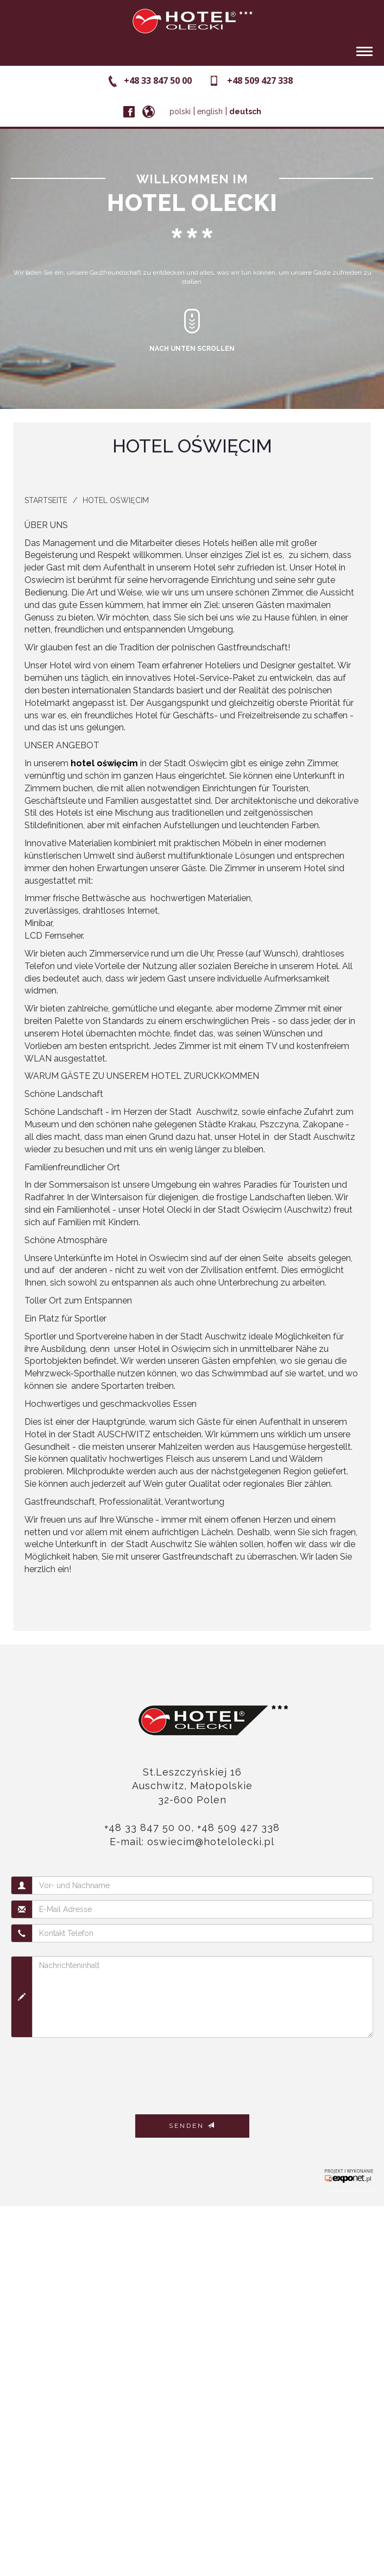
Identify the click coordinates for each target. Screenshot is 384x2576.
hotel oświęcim (104, 763)
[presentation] (93, 2072)
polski (180, 111)
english (210, 111)
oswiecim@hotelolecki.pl (210, 1841)
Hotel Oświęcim (116, 500)
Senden (192, 2126)
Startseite (45, 500)
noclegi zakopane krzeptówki (350, 2190)
